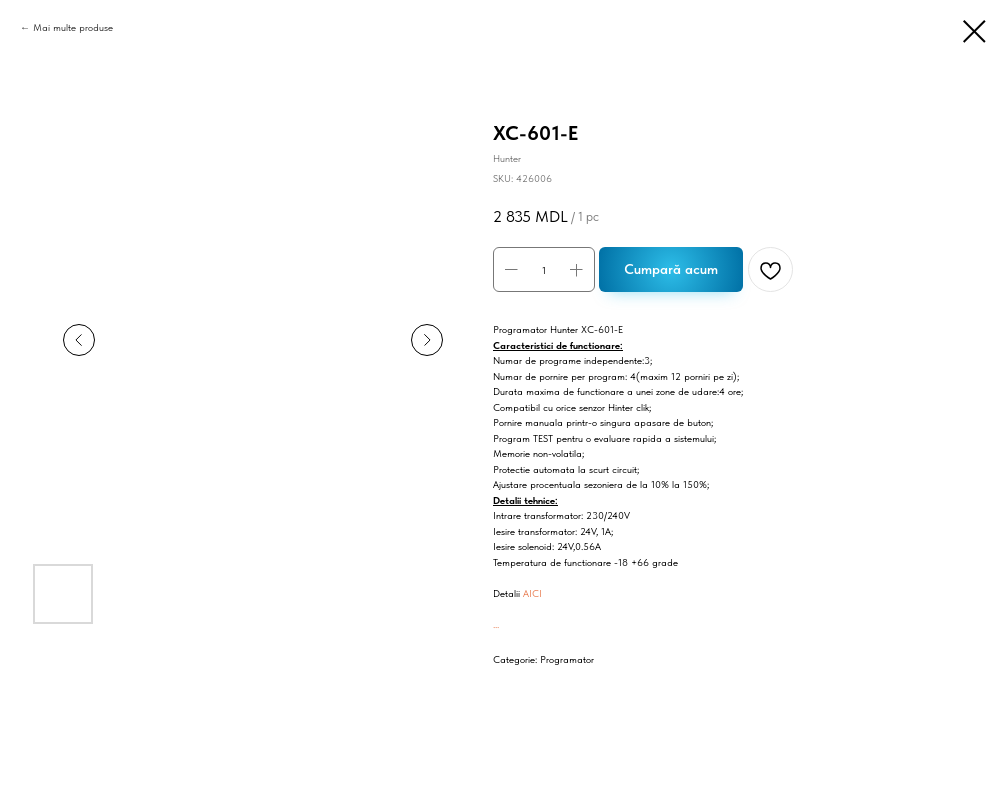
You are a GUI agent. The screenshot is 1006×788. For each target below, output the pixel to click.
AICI (532, 593)
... (496, 624)
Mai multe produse (73, 27)
